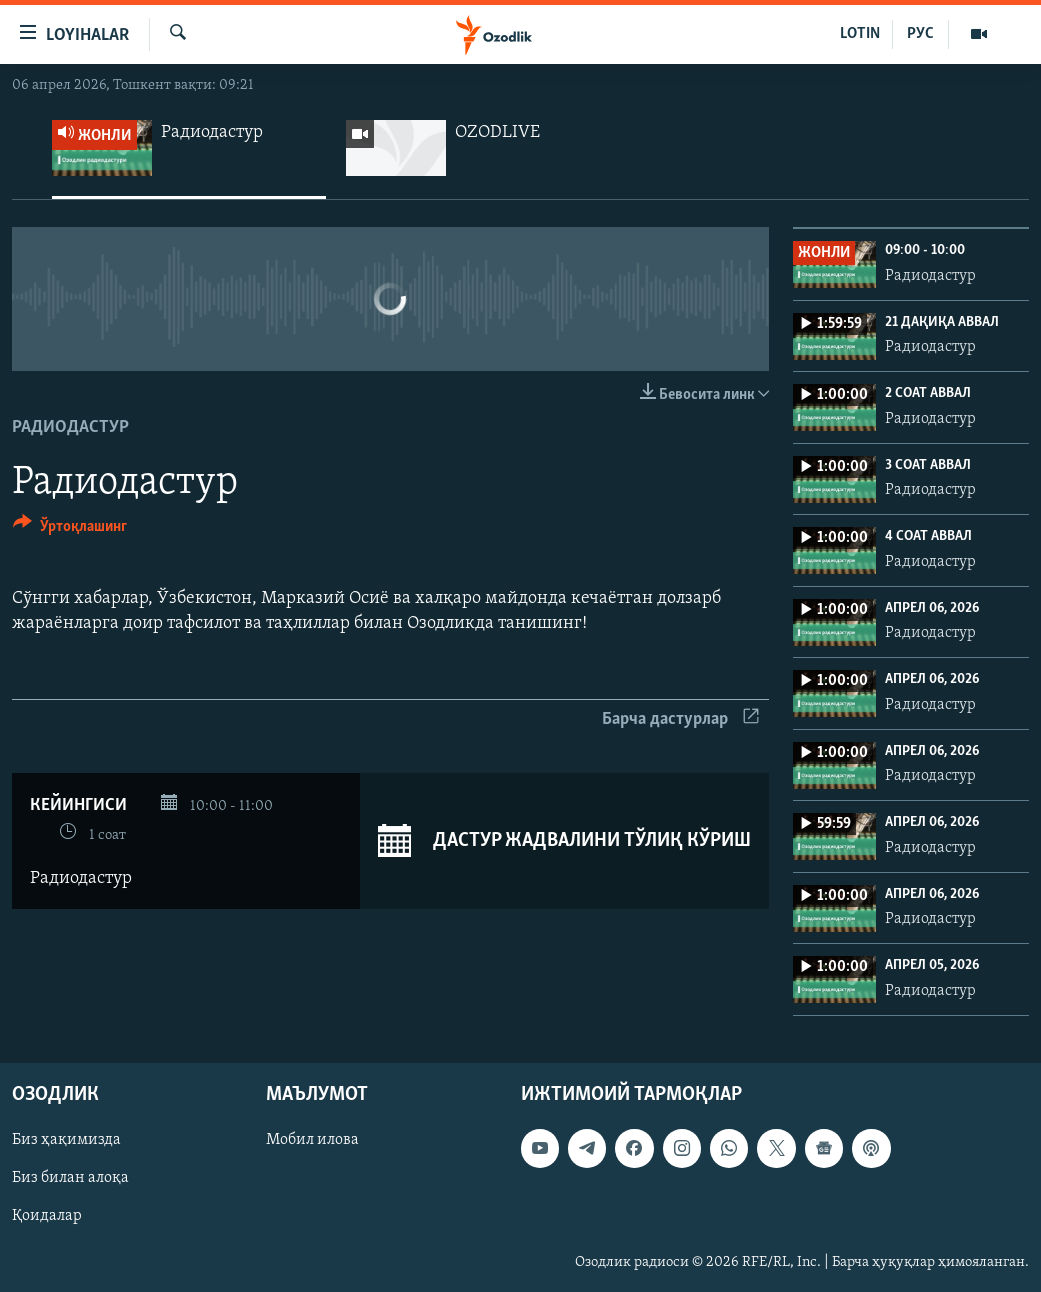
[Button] (70, 529)
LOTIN (860, 34)
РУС (920, 34)
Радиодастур (70, 427)
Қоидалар (47, 1217)
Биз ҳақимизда (66, 1141)
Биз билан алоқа (70, 1179)
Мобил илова (312, 1141)
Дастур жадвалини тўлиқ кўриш (564, 841)
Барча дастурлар (680, 719)
